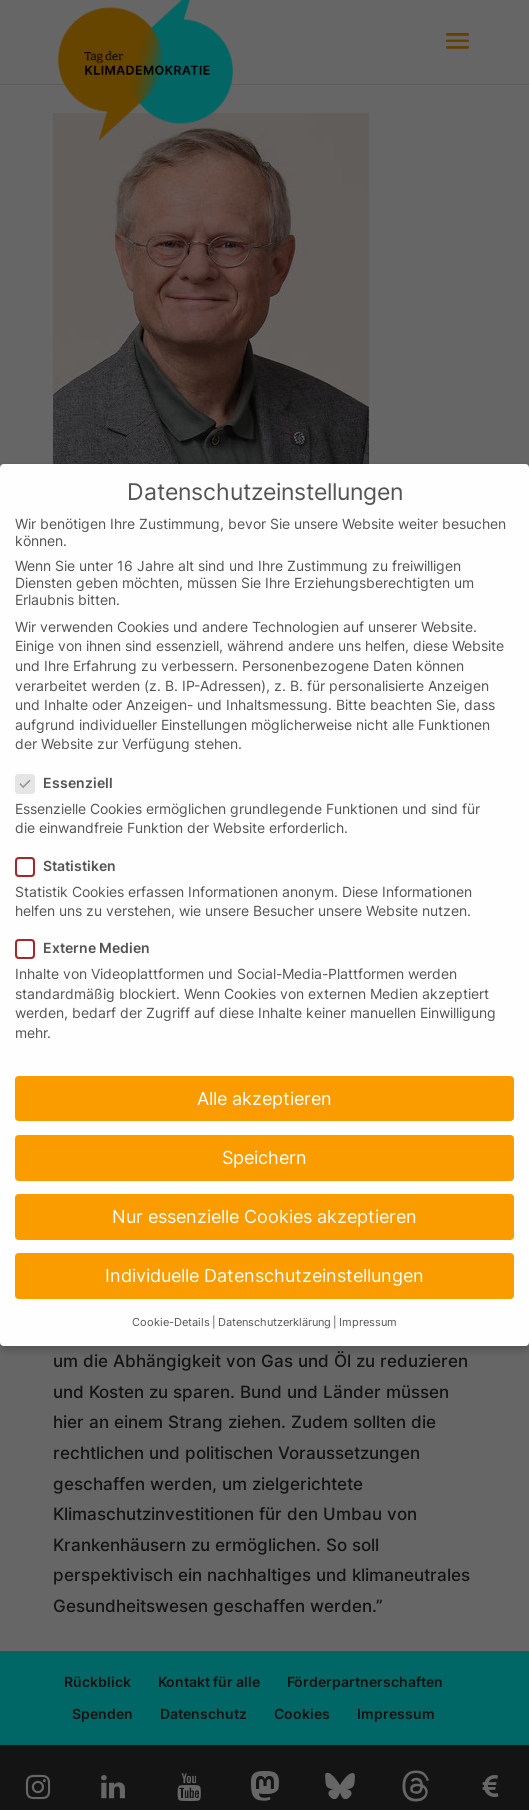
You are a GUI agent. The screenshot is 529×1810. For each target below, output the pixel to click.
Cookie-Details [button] (171, 1322)
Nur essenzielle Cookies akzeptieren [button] (264, 1216)
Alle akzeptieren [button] (264, 1098)
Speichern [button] (264, 1157)
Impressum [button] (368, 1322)
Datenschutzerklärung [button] (274, 1322)
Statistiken (74, 865)
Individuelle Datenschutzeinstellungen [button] (264, 1275)
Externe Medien (91, 947)
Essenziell (72, 782)
